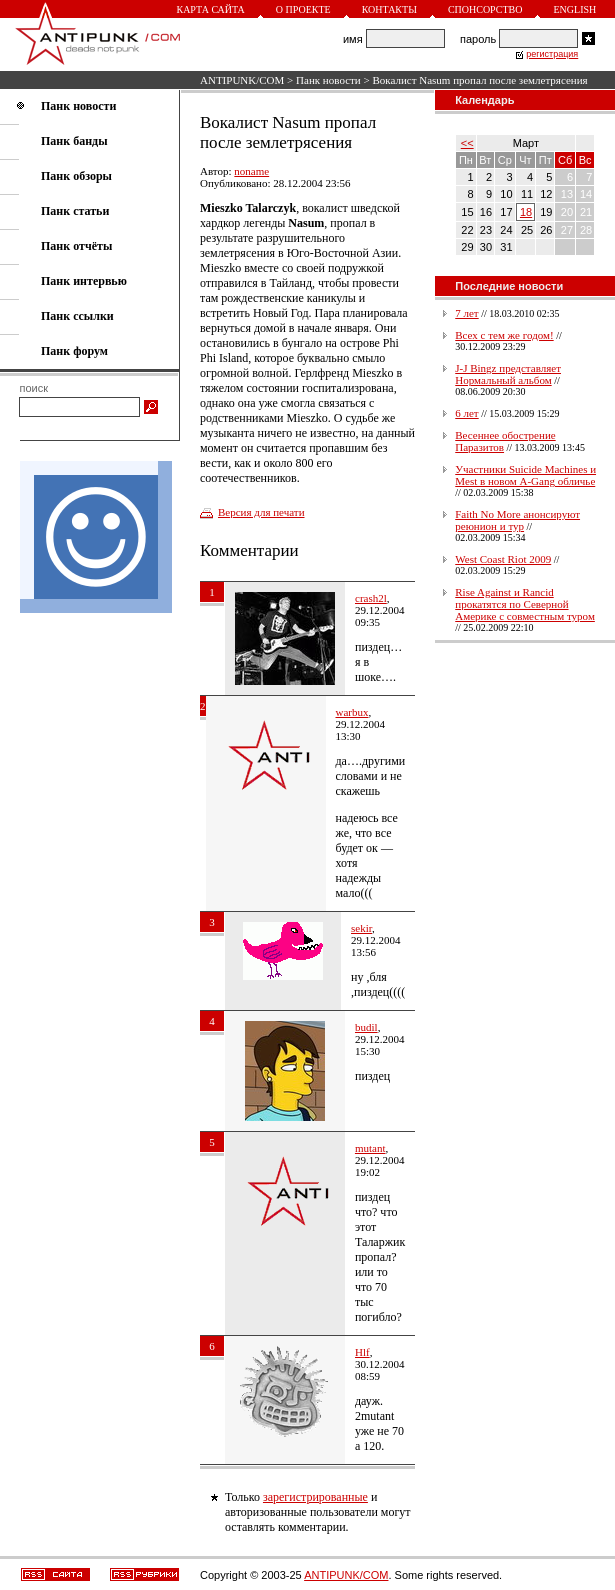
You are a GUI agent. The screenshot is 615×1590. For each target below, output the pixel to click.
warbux (352, 712)
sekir (361, 928)
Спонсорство (485, 9)
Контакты (389, 9)
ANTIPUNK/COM (242, 80)
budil (366, 1027)
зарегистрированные (315, 1497)
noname (251, 171)
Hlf (362, 1352)
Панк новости (328, 80)
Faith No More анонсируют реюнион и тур (517, 520)
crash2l (371, 598)
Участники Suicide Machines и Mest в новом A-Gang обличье (525, 475)
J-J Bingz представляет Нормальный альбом (508, 374)
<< (467, 143)
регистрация (552, 54)
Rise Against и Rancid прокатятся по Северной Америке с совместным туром (525, 604)
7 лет (466, 313)
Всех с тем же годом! (504, 335)
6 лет (466, 413)
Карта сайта (210, 9)
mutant (370, 1148)
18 (526, 212)
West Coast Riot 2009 (503, 559)
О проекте (303, 9)
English (574, 9)
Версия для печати (261, 512)
